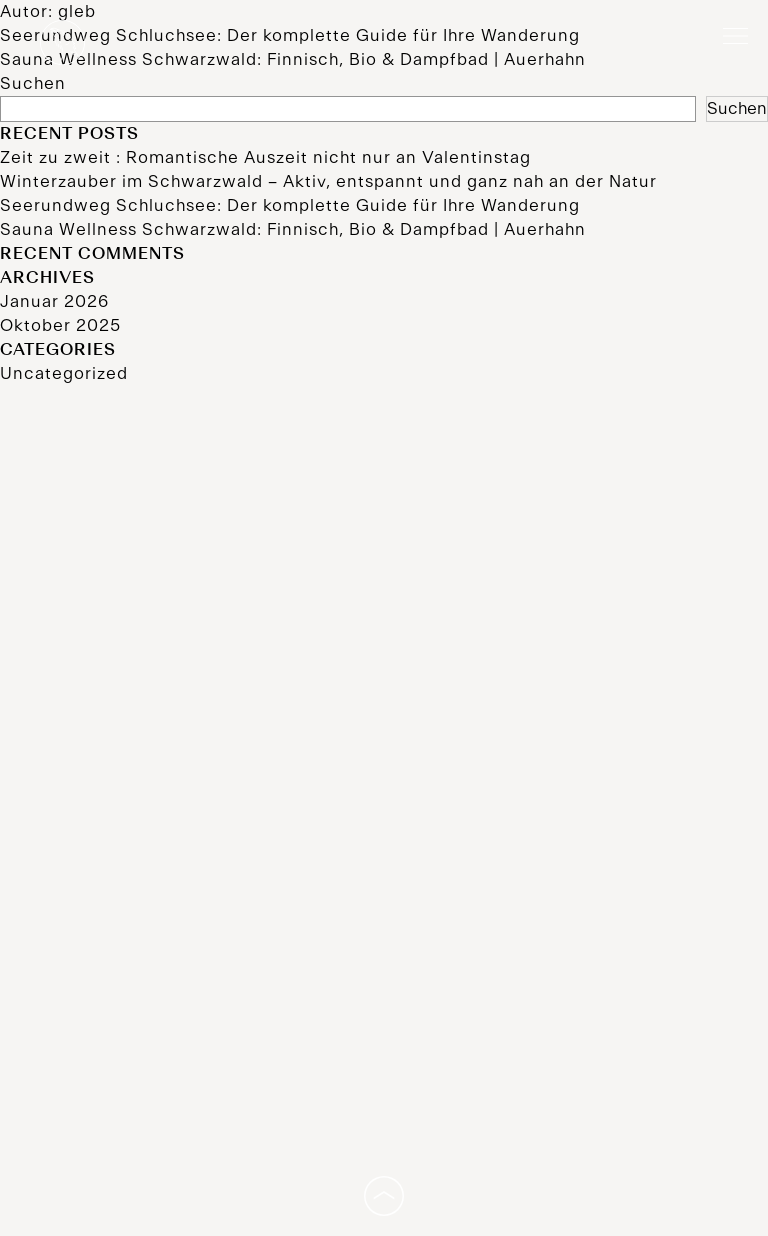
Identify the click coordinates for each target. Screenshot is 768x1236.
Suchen (33, 84)
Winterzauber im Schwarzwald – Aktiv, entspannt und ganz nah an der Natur (328, 182)
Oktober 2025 (60, 326)
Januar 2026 (54, 302)
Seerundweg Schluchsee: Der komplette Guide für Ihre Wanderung (290, 206)
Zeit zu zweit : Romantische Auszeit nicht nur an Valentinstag (265, 158)
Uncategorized (64, 374)
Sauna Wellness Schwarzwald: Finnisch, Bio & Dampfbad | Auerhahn (293, 230)
